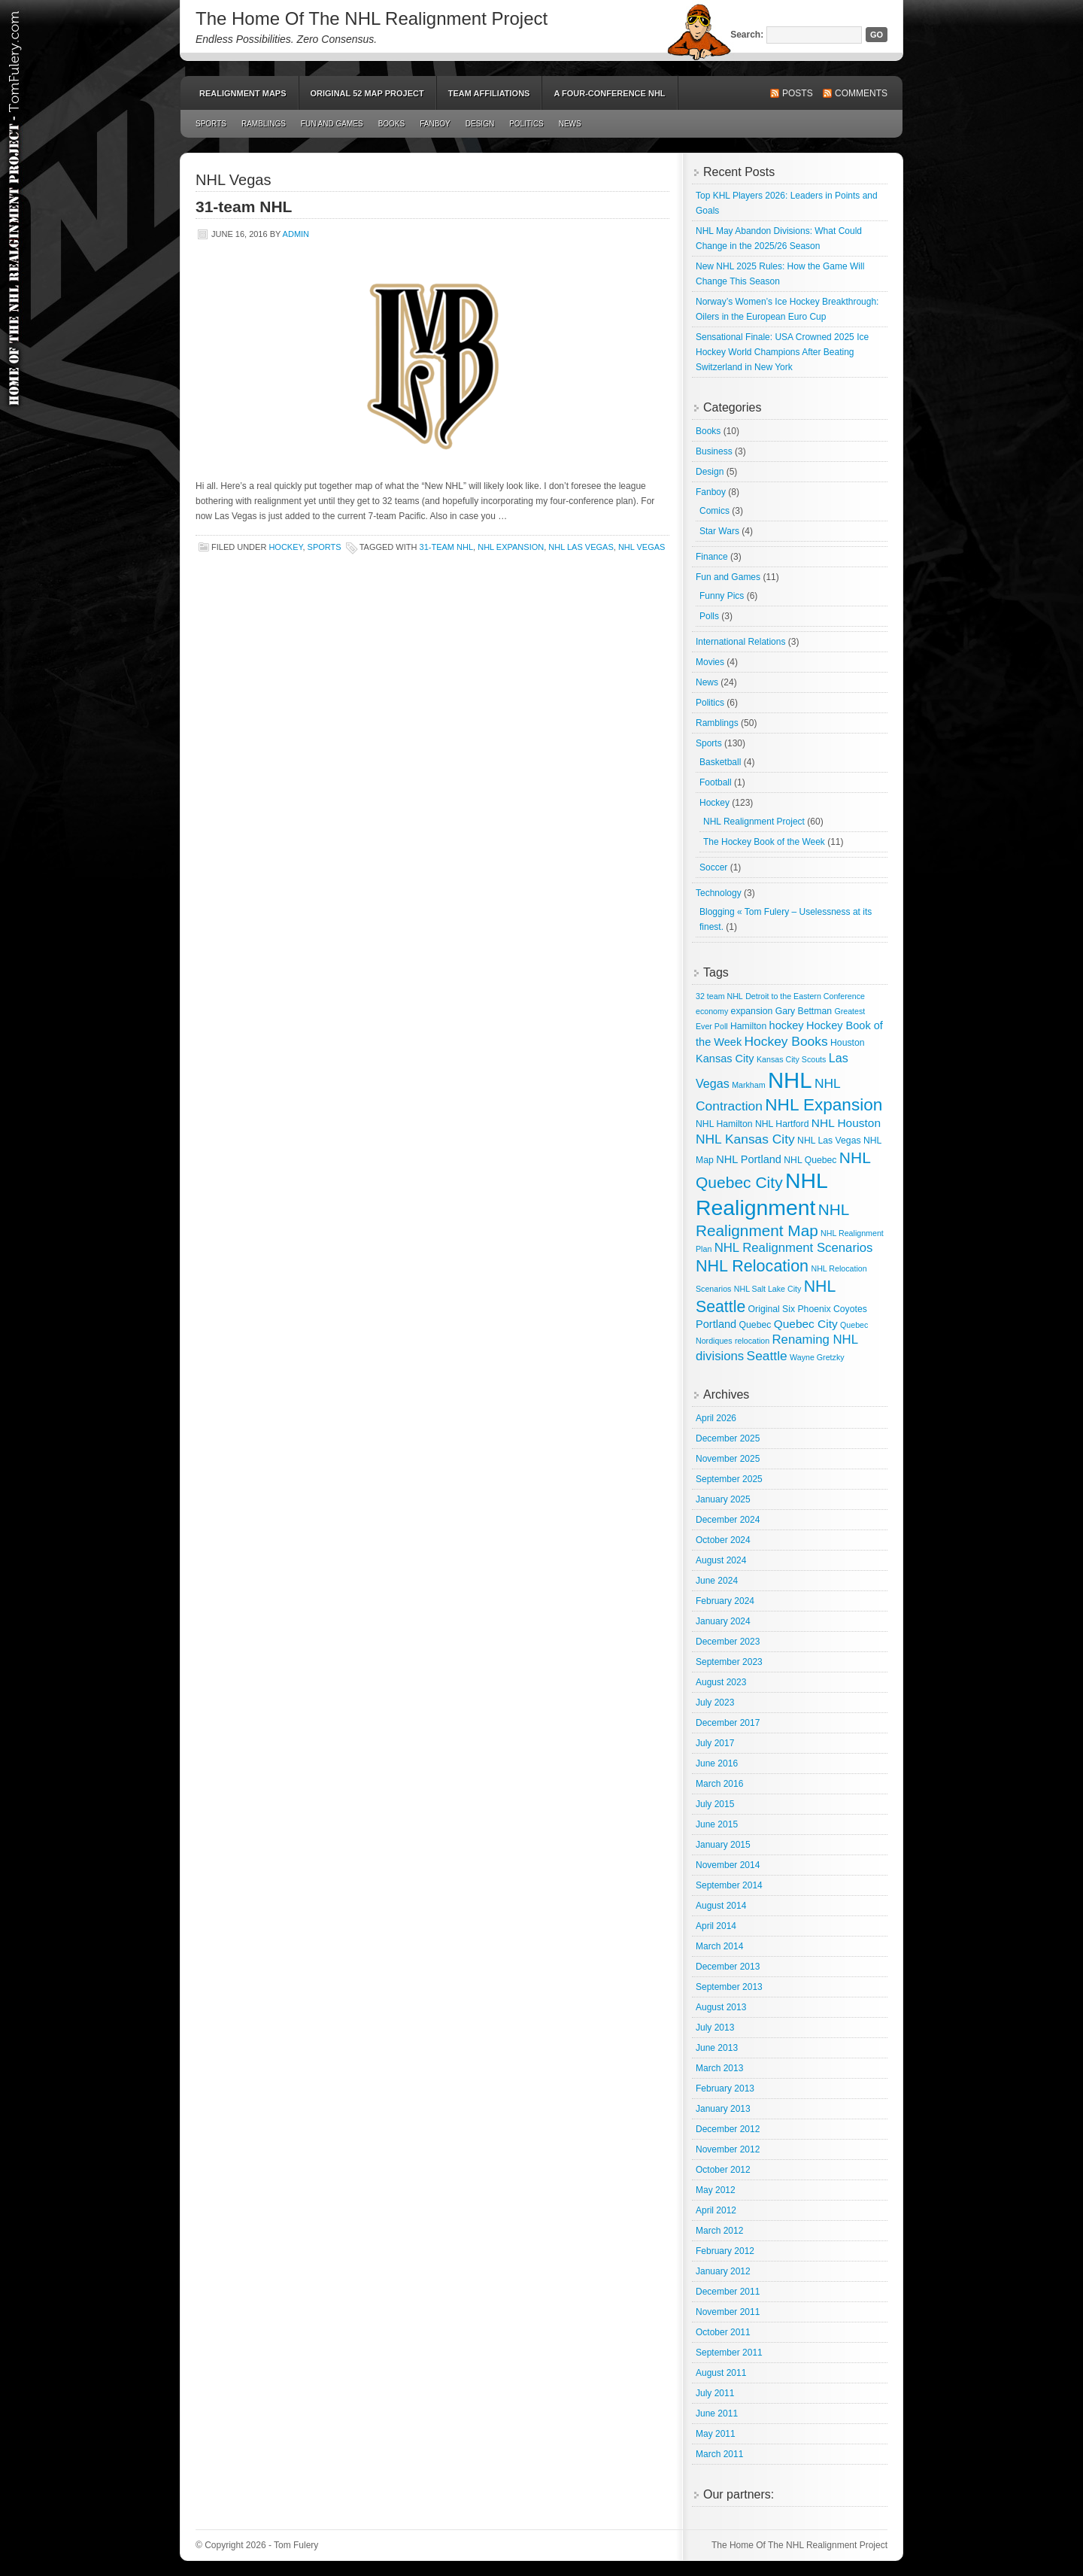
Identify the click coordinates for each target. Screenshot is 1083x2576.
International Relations (740, 641)
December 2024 (728, 1519)
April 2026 (716, 1418)
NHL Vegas (642, 546)
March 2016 (719, 1784)
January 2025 (723, 1499)
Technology (719, 893)
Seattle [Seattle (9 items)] (767, 1355)
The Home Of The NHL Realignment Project (372, 18)
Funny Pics (721, 596)
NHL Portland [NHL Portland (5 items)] (748, 1159)
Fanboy (435, 124)
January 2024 (723, 1621)
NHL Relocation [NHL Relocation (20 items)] (752, 1265)
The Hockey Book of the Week (764, 842)
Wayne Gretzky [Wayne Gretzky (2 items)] (817, 1357)
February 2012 (725, 2251)
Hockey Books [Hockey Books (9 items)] (786, 1041)
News (570, 124)
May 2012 (716, 2190)
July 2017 (715, 1743)
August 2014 (721, 1905)
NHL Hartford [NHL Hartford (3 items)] (782, 1124)
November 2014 (728, 1865)
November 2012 (728, 2149)
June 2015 (717, 1824)
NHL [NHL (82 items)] (790, 1080)
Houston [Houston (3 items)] (847, 1042)
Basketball (720, 762)
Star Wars (719, 531)
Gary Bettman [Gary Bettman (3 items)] (803, 1011)
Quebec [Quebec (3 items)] (755, 1325)
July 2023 (715, 1702)
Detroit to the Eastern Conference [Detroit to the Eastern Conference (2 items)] (805, 996)
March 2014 (719, 1946)
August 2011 (721, 2373)
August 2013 (721, 2007)
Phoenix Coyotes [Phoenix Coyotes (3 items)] (831, 1309)
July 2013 (715, 2027)
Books (391, 124)
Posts (797, 93)
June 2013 (717, 2048)
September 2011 (729, 2352)
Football (715, 782)
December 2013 (728, 1966)
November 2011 (728, 2312)
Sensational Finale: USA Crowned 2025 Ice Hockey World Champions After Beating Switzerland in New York (782, 352)
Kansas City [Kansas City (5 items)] (725, 1059)
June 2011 (717, 2413)
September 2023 (729, 1662)
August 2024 (721, 1560)
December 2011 (728, 2291)
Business (714, 451)
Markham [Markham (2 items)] (748, 1084)
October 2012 (723, 2169)
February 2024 (725, 1601)
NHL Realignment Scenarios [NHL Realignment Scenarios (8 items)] (793, 1248)
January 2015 (723, 1844)
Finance (712, 556)
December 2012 (728, 2129)
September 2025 (729, 1479)
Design (480, 124)
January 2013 (723, 2109)
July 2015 (715, 1804)
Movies (710, 662)
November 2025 (728, 1459)
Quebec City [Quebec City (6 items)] (806, 1323)
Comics (714, 511)
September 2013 (729, 1987)
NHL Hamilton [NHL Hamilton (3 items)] (724, 1124)
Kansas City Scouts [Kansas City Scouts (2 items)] (791, 1059)
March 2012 (719, 2230)
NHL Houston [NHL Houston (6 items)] (846, 1122)
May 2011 (716, 2434)
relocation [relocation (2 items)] (752, 1340)
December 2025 (728, 1438)
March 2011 (719, 2454)
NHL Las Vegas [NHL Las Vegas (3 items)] (828, 1140)
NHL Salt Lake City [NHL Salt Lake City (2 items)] (768, 1288)
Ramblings (263, 124)
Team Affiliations (489, 93)
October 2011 (723, 2332)
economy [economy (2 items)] (712, 1011)
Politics (526, 124)
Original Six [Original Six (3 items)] (771, 1309)
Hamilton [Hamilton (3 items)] (748, 1026)
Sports (211, 124)
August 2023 (721, 1682)
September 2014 (729, 1885)
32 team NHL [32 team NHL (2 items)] (719, 996)
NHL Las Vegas (580, 546)
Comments (861, 93)
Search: (746, 34)
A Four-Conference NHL (609, 93)
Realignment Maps (243, 93)
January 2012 (723, 2271)
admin (296, 233)
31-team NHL (244, 206)
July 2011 (715, 2393)
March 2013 (719, 2068)
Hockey (285, 546)
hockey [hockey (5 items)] (786, 1025)
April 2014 (716, 1926)
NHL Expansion (511, 546)
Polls (709, 616)
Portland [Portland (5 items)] (716, 1324)
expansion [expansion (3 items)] (752, 1011)
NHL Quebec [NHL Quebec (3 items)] (810, 1160)
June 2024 (717, 1580)
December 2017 (728, 1723)
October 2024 (723, 1540)
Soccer (713, 867)
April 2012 (716, 2210)
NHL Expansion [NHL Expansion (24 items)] (823, 1104)
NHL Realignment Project (754, 821)
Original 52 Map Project (367, 93)
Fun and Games (332, 124)
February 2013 (725, 2088)
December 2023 (728, 1641)
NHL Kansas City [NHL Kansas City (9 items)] (745, 1139)
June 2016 (717, 1763)
